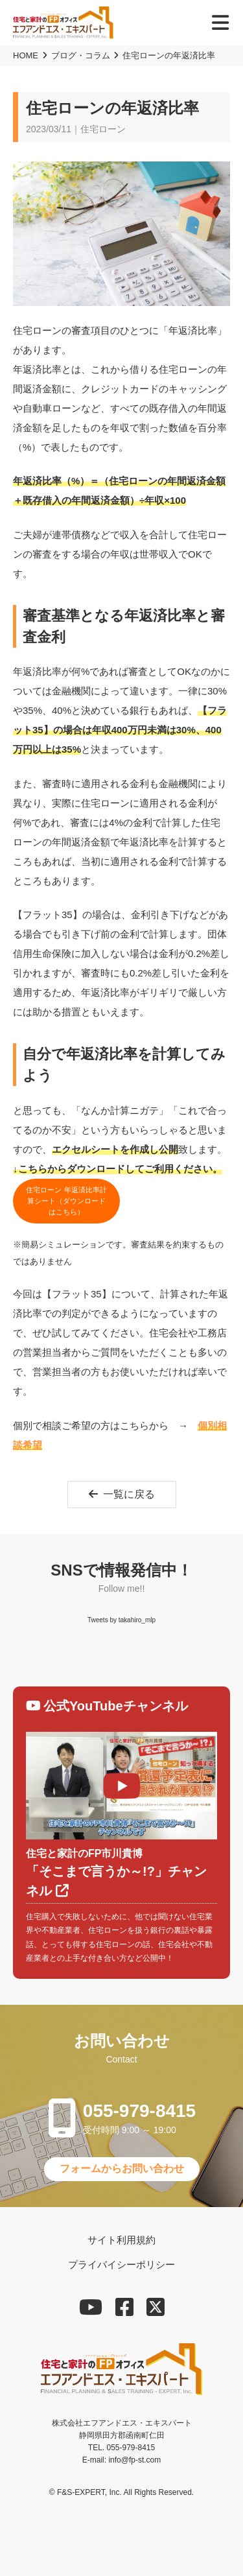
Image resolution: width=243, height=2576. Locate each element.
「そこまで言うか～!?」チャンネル (121, 1872)
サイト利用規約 (121, 2239)
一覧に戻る (122, 1494)
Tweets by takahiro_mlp (121, 1620)
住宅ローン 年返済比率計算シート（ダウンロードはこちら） (66, 1201)
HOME (25, 55)
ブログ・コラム (80, 55)
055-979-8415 (139, 2111)
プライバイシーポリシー (121, 2263)
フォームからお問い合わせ (122, 2168)
